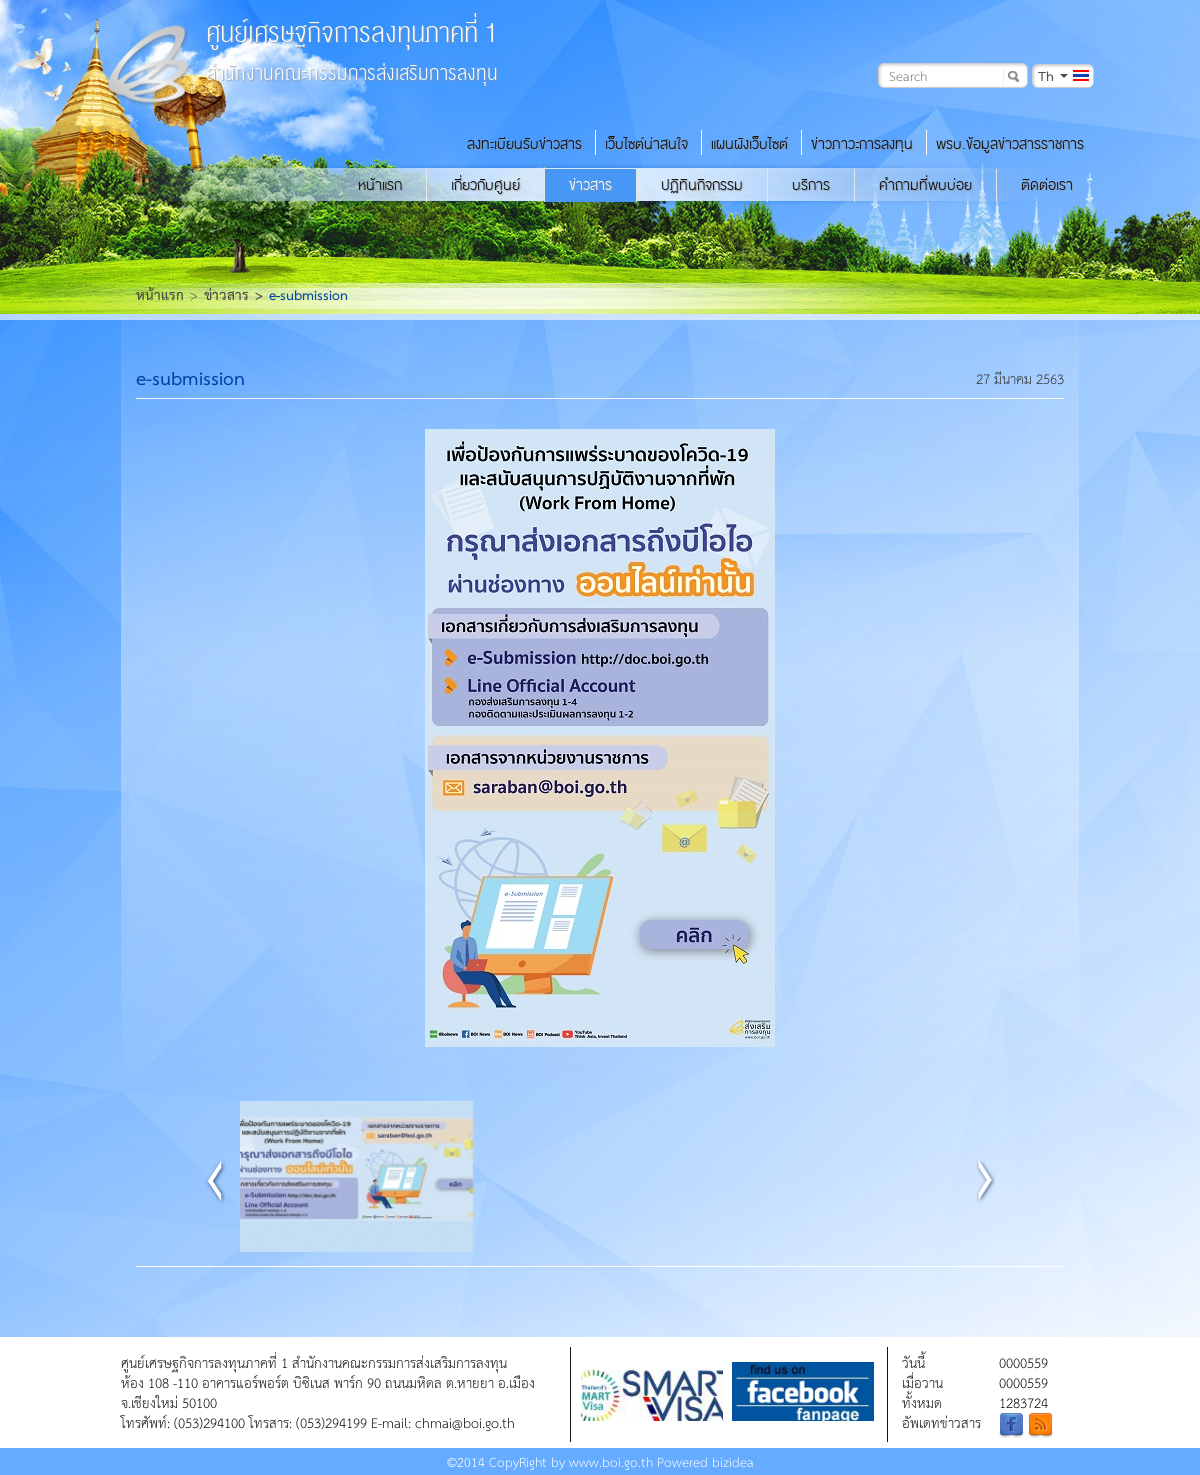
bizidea (733, 1461)
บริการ (811, 185)
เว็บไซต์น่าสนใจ (646, 144)
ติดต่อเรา (1047, 185)
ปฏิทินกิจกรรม (702, 185)
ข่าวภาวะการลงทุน (862, 144)
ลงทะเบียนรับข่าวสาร (524, 144)
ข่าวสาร (590, 185)
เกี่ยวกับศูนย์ (485, 185)
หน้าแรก (380, 185)
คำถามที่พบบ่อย (925, 185)
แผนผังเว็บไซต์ (749, 144)
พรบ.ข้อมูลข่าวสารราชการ (1010, 144)
